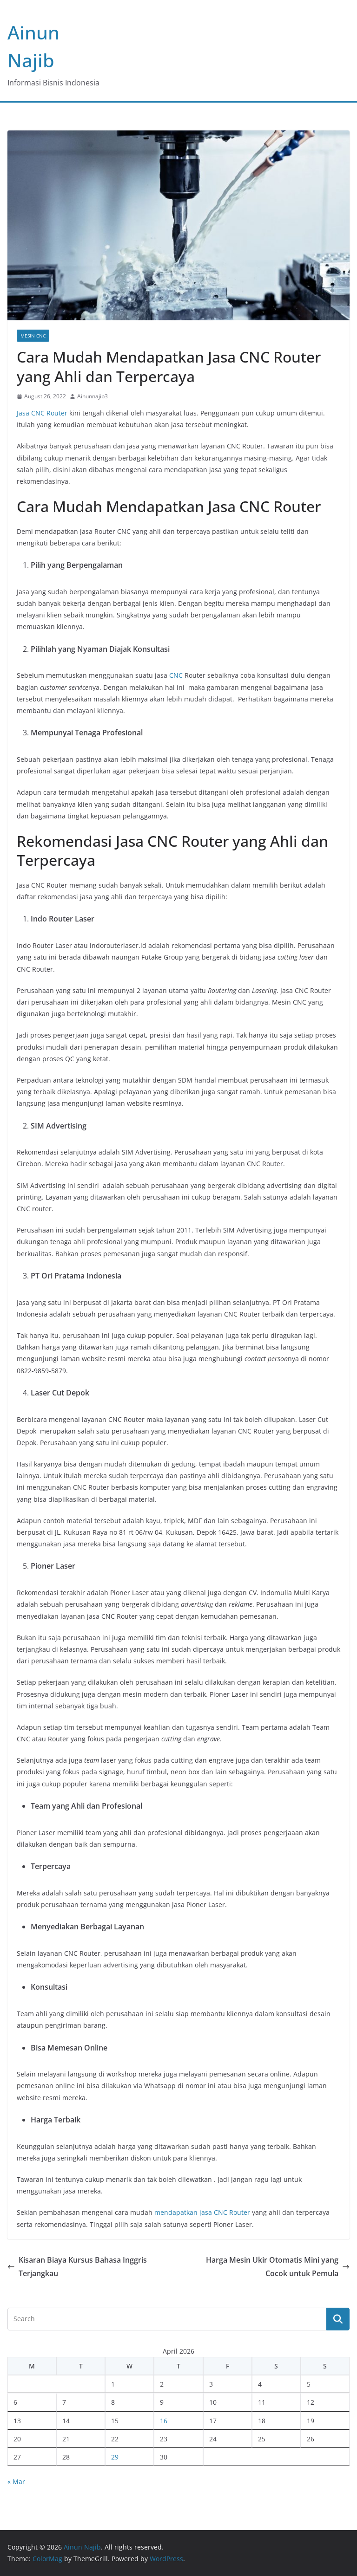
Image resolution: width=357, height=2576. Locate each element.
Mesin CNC (33, 335)
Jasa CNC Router (42, 413)
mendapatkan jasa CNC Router (202, 2212)
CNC (176, 675)
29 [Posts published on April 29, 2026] (115, 2457)
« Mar (16, 2481)
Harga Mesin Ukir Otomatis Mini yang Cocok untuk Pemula (278, 2266)
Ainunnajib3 (92, 396)
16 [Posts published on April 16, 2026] (163, 2420)
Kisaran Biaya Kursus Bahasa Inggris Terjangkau (77, 2266)
